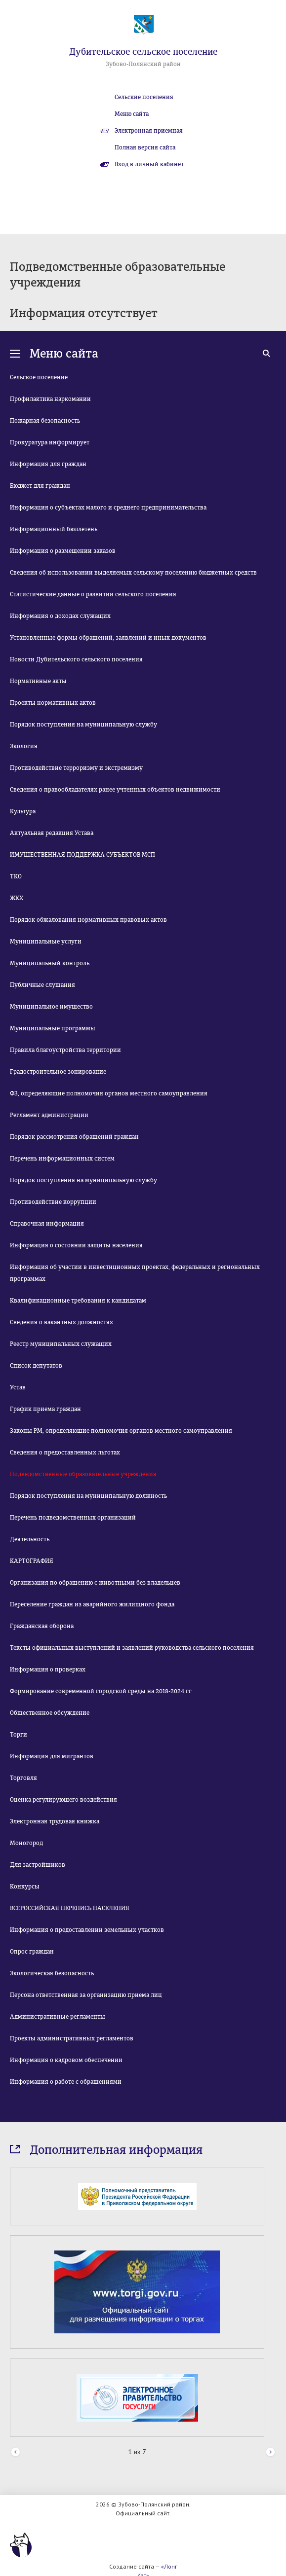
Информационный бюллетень (53, 529)
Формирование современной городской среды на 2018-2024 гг (101, 1691)
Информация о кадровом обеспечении (66, 2060)
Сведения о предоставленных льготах (65, 1452)
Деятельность (29, 1539)
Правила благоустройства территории (65, 1050)
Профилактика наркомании (50, 399)
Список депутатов (36, 1365)
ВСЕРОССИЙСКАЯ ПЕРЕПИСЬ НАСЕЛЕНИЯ (69, 1908)
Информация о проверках (47, 1669)
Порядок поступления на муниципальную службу (83, 724)
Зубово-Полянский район (143, 64)
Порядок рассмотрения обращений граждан (74, 1136)
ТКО (16, 876)
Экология (24, 746)
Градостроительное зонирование (58, 1071)
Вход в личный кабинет (149, 164)
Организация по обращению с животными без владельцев (95, 1582)
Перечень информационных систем (62, 1158)
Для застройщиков (37, 1864)
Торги (18, 1734)
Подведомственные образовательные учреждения (83, 1474)
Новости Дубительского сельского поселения (76, 659)
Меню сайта (132, 113)
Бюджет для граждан (40, 485)
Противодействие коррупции (53, 1201)
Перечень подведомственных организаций (73, 1517)
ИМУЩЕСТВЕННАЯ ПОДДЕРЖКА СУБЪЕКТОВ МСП (82, 854)
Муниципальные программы (52, 1028)
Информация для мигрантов (51, 1756)
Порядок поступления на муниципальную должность (88, 1495)
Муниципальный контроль (49, 963)
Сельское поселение (39, 377)
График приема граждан (45, 1409)
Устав (18, 1387)
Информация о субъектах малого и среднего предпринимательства (108, 507)
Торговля (23, 1778)
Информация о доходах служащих (60, 616)
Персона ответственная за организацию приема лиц (86, 1995)
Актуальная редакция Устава (51, 833)
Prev (15, 2452)
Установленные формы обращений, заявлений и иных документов (108, 637)
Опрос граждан (32, 1951)
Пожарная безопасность (45, 420)
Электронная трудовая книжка (54, 1821)
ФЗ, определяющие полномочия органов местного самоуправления (108, 1093)
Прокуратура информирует (49, 442)
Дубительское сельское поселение (143, 51)
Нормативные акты (38, 681)
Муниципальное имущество (51, 1006)
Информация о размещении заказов (63, 550)
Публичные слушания (42, 984)
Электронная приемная (149, 130)
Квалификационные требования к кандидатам (78, 1300)
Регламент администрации (49, 1115)
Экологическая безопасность (52, 1973)
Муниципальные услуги (46, 941)
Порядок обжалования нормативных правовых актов (88, 919)
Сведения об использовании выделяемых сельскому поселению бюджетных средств (133, 572)
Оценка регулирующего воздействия (63, 1799)
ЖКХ (16, 898)
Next (270, 2452)
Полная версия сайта (145, 147)
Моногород (26, 1843)
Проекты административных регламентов (71, 2038)
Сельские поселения (144, 97)
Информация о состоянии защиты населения (76, 1245)
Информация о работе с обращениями (66, 2081)
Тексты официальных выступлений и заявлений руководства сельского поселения (132, 1647)
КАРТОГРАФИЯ (31, 1561)
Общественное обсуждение (49, 1712)
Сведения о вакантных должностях (61, 1322)
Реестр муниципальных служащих (61, 1344)
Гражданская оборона (42, 1626)
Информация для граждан (48, 464)
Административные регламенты (57, 2016)
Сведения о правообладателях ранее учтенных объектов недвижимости (115, 789)
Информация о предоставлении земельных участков (87, 1929)
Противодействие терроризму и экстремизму (76, 767)
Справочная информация (47, 1223)
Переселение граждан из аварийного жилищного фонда (92, 1604)
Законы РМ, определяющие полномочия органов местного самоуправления (121, 1430)
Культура (23, 811)
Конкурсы (25, 1886)
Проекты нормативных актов (53, 702)
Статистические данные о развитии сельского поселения (93, 594)
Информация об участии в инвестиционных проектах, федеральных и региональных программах (135, 1273)
